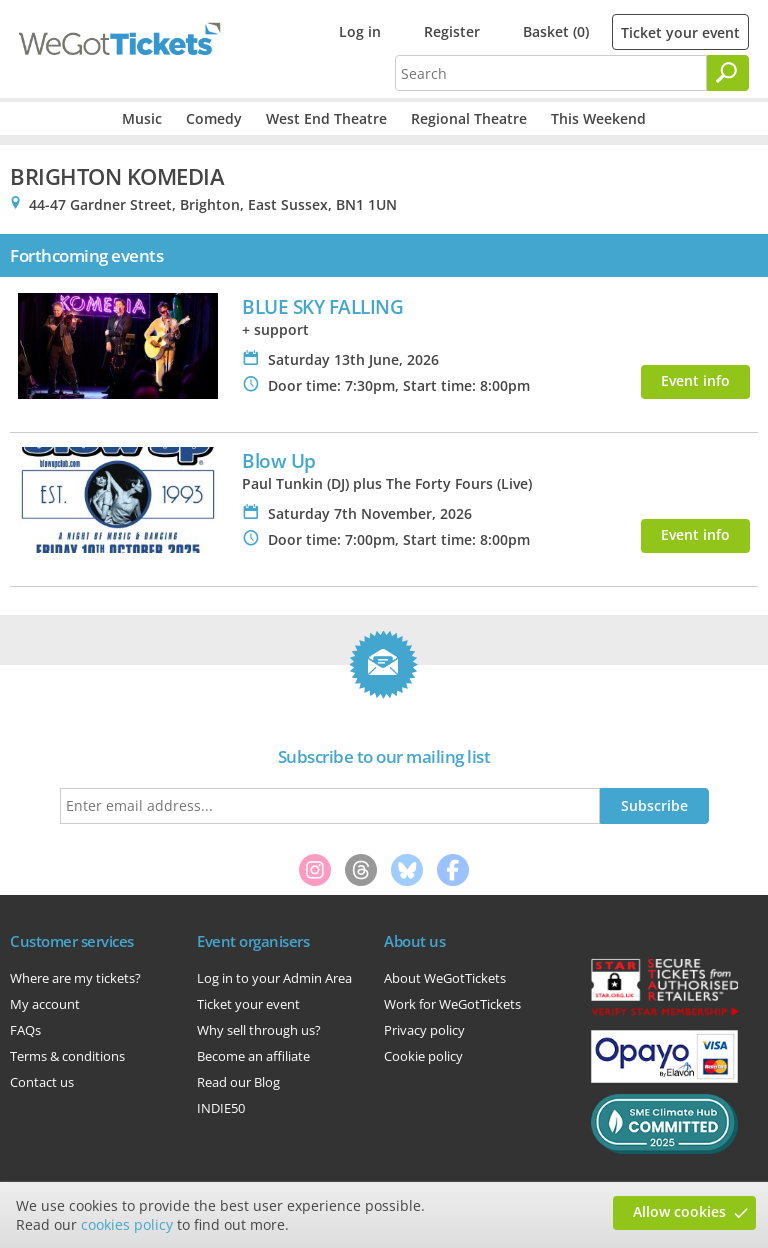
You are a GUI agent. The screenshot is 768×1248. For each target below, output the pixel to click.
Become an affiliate (253, 1056)
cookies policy (127, 1224)
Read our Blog (238, 1082)
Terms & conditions (67, 1056)
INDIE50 (221, 1108)
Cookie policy (423, 1056)
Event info (695, 380)
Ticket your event (680, 32)
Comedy (214, 118)
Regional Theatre (469, 118)
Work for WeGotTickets (452, 1004)
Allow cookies (679, 1211)
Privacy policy (424, 1030)
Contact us (42, 1082)
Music (142, 118)
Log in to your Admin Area (274, 978)
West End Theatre (326, 118)
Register (452, 31)
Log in (360, 31)
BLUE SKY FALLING (322, 306)
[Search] (728, 73)
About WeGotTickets (445, 978)
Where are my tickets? (75, 978)
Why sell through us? (259, 1030)
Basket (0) (556, 31)
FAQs (25, 1030)
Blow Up (279, 460)
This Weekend (598, 118)
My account (45, 1004)
